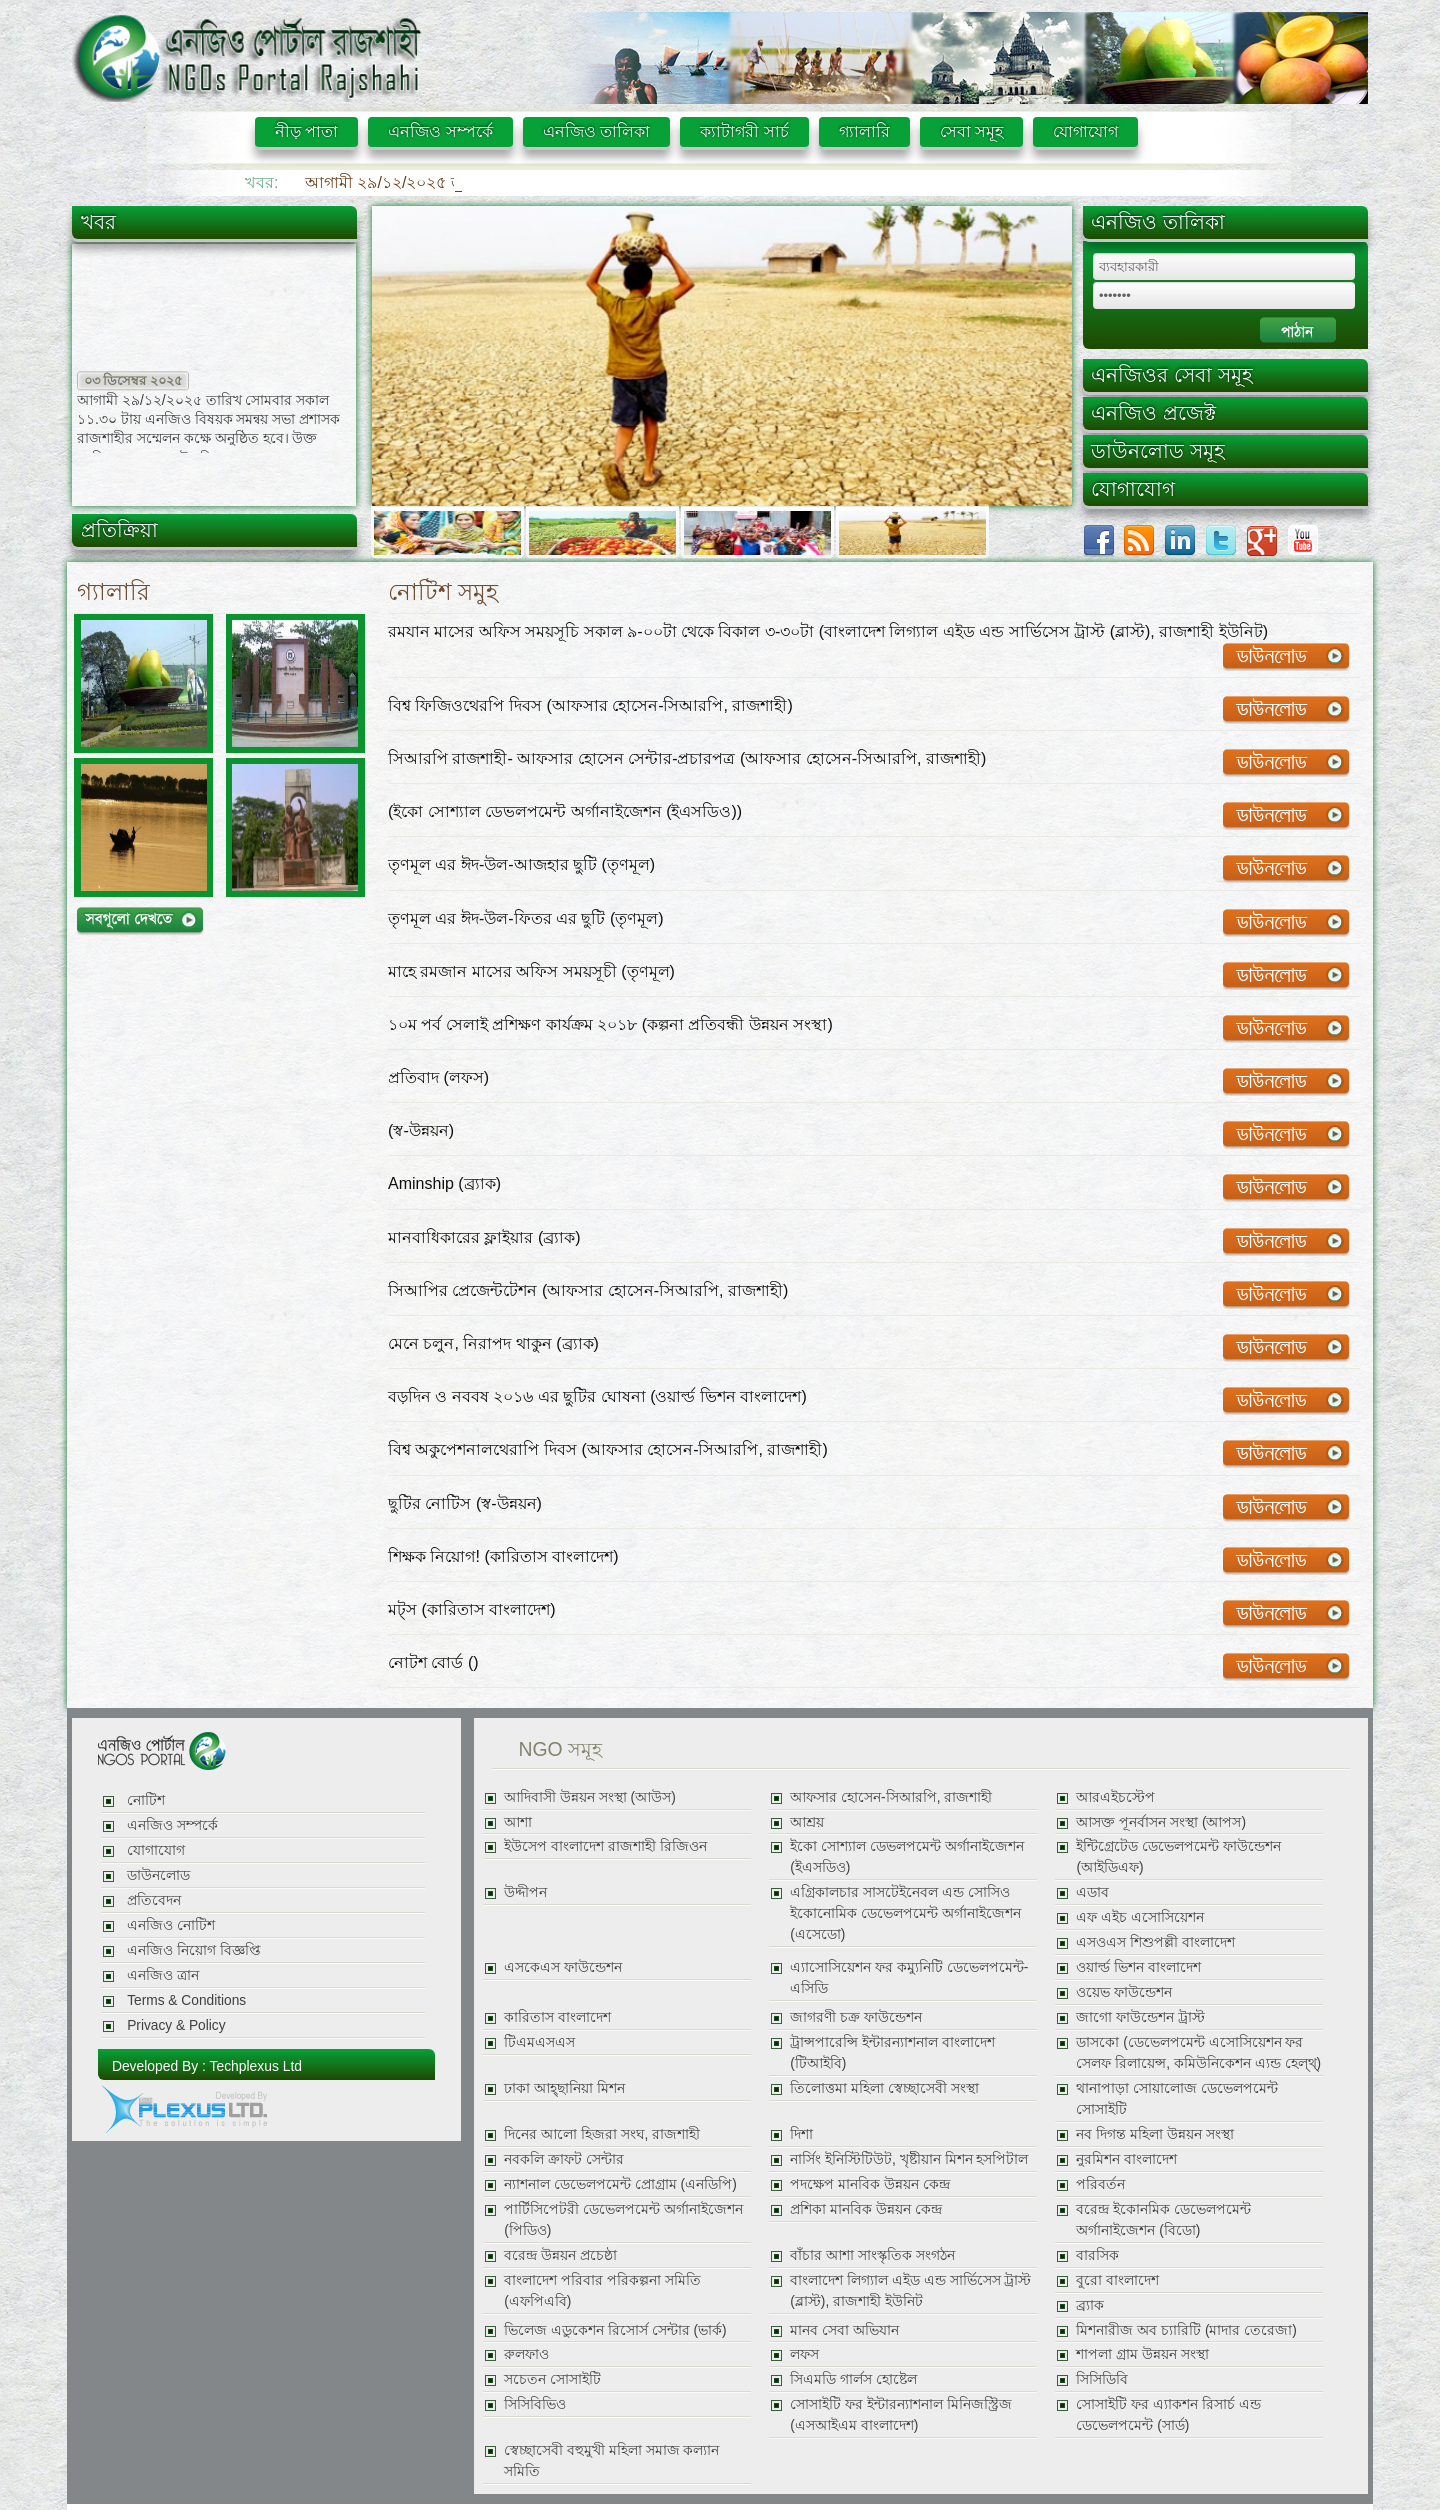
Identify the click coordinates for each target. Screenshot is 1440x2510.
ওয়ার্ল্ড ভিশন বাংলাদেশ (1138, 1967)
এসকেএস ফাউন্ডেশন (563, 1967)
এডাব (1092, 1892)
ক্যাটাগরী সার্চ (744, 131)
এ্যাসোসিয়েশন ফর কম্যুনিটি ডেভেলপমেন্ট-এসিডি (909, 1978)
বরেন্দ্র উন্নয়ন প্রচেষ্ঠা (560, 2255)
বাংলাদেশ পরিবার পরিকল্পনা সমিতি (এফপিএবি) (602, 2291)
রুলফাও (526, 2354)
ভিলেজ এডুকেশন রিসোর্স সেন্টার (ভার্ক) (615, 2330)
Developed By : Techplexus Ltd (207, 2066)
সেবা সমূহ (971, 131)
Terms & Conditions (186, 2000)
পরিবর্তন (1100, 2184)
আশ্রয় (807, 1822)
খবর (98, 222)
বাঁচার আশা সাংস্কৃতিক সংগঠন (872, 2255)
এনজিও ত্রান (163, 1975)
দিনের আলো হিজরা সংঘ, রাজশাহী (602, 2134)
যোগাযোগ (1085, 131)
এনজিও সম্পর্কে (440, 131)
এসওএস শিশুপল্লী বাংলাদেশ (1155, 1942)
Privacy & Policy (176, 2025)
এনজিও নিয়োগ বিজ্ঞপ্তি (194, 1950)
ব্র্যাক (1090, 2305)
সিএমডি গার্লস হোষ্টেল (853, 2379)
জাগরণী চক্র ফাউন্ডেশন (856, 2017)
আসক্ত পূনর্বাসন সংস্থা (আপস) (1161, 1822)
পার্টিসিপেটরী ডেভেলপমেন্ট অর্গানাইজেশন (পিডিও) (623, 2220)
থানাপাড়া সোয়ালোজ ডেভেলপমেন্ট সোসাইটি (1177, 2099)
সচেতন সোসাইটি (552, 2379)
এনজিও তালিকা (596, 131)
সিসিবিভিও (535, 2404)
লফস (804, 2354)
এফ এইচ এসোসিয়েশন (1140, 1917)
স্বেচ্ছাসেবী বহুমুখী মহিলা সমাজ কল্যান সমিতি (611, 2461)
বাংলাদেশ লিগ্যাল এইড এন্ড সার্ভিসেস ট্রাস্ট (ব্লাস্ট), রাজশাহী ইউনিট (910, 2291)
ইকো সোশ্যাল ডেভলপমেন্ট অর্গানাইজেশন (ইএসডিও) (906, 1857)
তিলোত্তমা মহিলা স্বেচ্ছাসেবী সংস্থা (884, 2088)
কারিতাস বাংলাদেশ (557, 2017)
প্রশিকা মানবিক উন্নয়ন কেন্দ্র (865, 2209)
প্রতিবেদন (154, 1900)
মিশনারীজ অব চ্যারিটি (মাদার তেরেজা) (1186, 2330)
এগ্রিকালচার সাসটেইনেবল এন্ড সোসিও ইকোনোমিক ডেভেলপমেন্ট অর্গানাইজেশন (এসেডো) (905, 1913)
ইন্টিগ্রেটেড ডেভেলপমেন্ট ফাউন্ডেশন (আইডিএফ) (1178, 1857)
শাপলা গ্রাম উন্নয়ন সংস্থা (1142, 2354)
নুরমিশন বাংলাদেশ (1126, 2159)
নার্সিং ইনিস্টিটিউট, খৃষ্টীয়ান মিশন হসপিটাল (909, 2159)
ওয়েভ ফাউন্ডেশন (1124, 1992)
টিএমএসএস (539, 2042)
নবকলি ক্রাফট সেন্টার (564, 2159)
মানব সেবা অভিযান (844, 2330)
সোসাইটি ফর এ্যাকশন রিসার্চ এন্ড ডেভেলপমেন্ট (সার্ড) (1168, 2415)
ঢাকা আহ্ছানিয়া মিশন (564, 2088)
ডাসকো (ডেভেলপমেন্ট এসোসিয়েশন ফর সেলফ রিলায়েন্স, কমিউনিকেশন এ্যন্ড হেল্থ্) (1198, 2053)
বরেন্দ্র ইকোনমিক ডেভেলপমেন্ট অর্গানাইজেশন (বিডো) (1163, 2220)
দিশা (801, 2134)
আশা (518, 1822)
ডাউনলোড (158, 1875)
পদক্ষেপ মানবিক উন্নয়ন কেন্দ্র (869, 2184)
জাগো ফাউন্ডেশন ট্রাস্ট (1140, 2017)
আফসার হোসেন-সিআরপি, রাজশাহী (891, 1797)
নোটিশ (146, 1800)
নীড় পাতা (306, 131)
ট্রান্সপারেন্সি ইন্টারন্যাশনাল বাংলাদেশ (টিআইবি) (892, 2053)
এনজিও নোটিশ (171, 1925)
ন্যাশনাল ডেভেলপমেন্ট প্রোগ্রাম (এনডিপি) (620, 2184)
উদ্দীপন (525, 1892)
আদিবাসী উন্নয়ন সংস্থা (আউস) (590, 1797)
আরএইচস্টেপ (1115, 1797)
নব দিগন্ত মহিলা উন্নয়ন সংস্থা (1154, 2134)
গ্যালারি (864, 131)
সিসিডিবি (1102, 2379)
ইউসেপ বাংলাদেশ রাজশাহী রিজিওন (605, 1846)
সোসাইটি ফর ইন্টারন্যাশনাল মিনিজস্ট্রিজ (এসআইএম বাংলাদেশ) (900, 2415)
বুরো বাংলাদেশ (1117, 2280)
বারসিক (1097, 2255)
